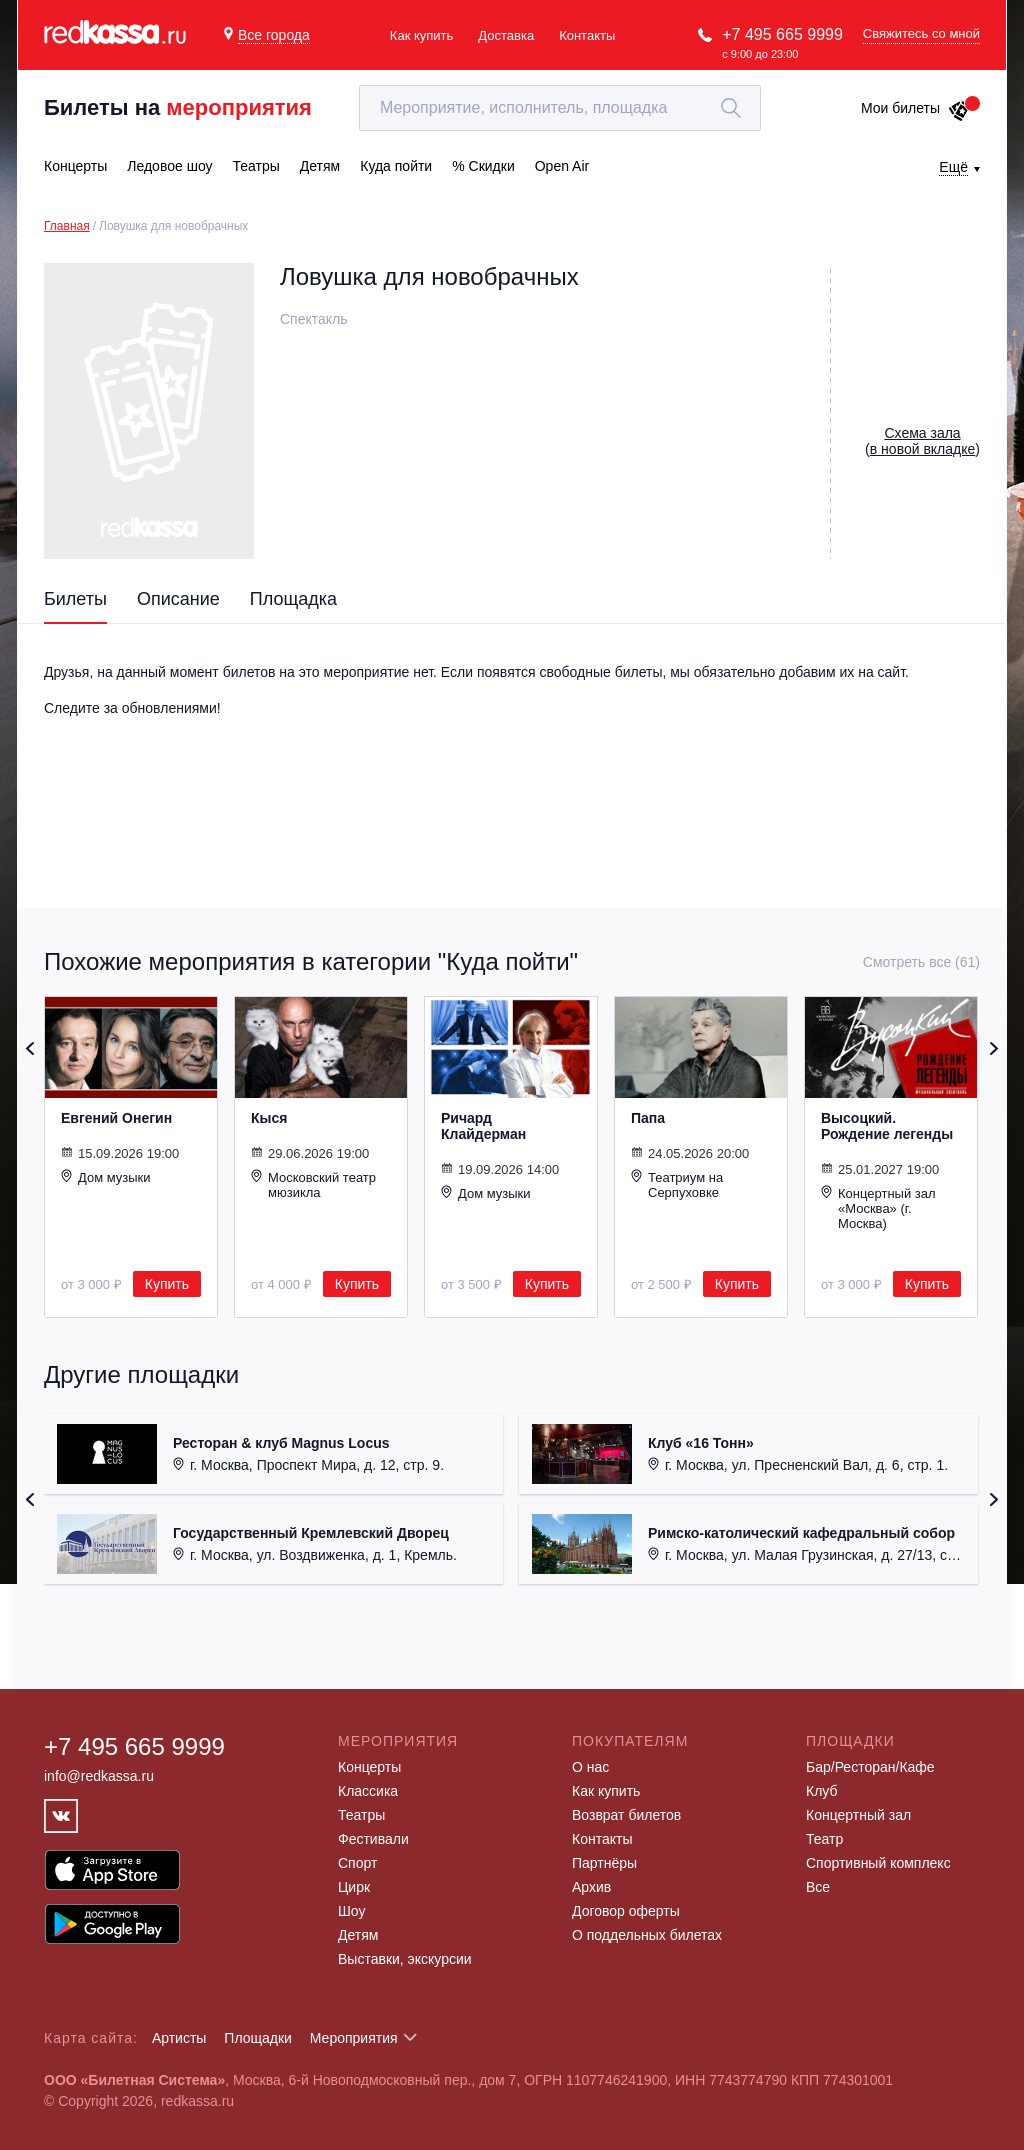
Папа (648, 1118)
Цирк (354, 1887)
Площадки (258, 2038)
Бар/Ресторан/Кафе (870, 1767)
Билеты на (178, 107)
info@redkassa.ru (99, 1776)
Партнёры (604, 1863)
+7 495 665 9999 (782, 34)
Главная (67, 226)
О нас (590, 1767)
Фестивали (373, 1839)
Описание (178, 599)
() (922, 441)
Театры (361, 1815)
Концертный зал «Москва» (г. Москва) (878, 1208)
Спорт (357, 1863)
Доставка (506, 35)
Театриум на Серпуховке (677, 1184)
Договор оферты (626, 1911)
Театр (824, 1839)
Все (818, 1887)
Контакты (587, 35)
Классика (368, 1791)
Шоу (351, 1911)
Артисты (179, 2038)
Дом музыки (106, 1177)
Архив (591, 1887)
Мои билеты (915, 108)
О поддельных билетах (647, 1935)
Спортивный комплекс (878, 1863)
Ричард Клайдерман (483, 1126)
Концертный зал (858, 1815)
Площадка (293, 599)
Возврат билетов (626, 1815)
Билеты (75, 599)
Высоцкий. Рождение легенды (887, 1126)
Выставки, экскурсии (405, 1959)
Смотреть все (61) (921, 962)
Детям (358, 1935)
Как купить (421, 35)
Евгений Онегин (116, 1118)
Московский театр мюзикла (313, 1184)
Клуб (822, 1791)
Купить (167, 1284)
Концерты (369, 1767)
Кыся (269, 1118)
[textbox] (560, 108)
